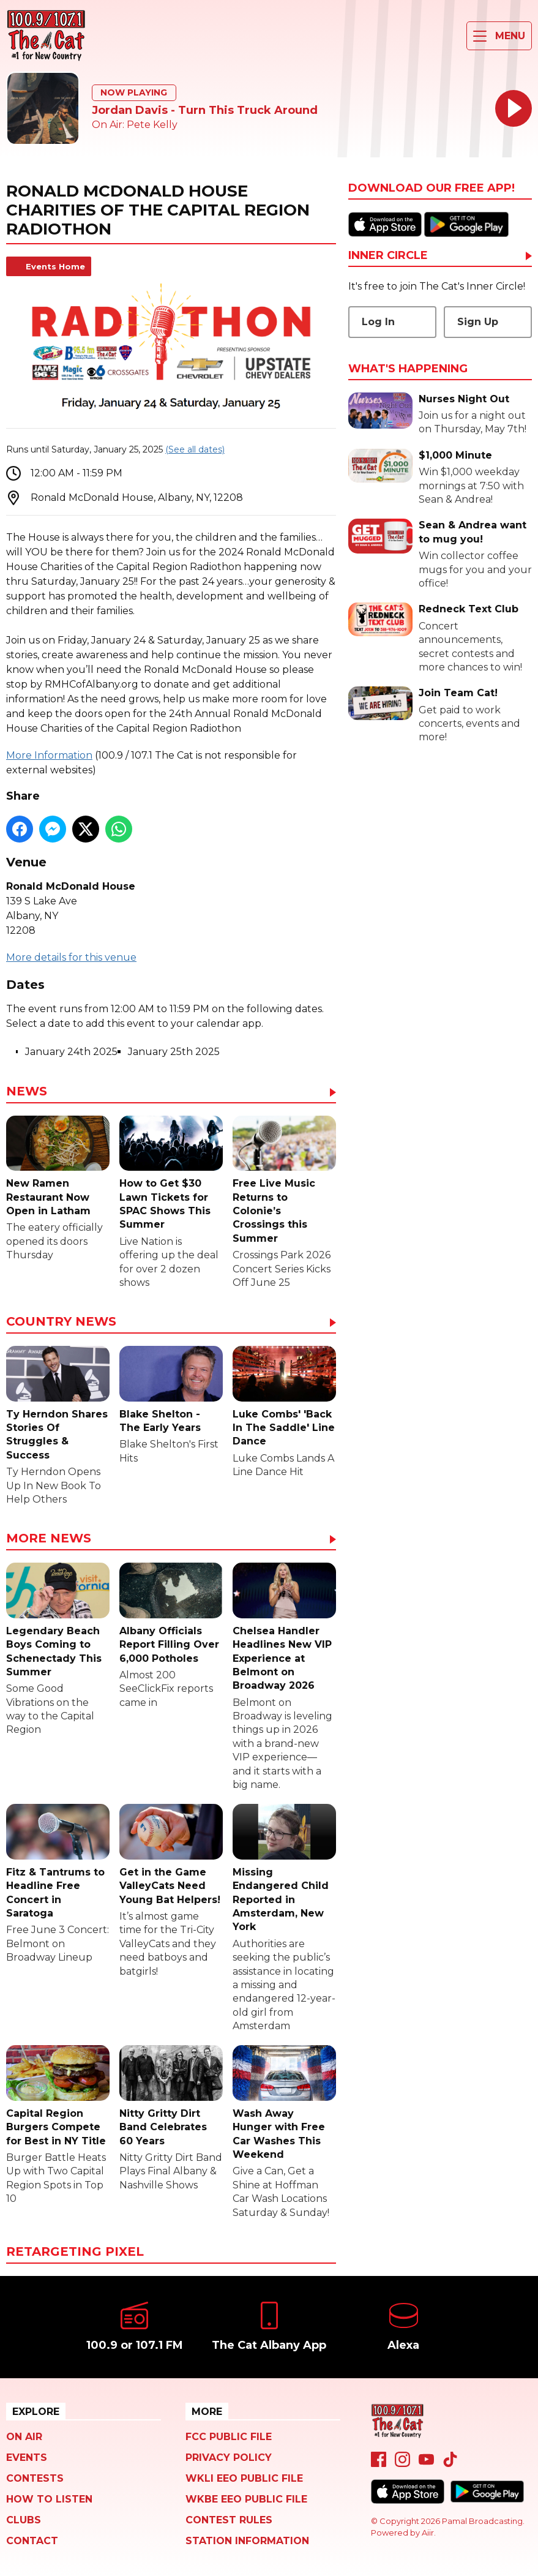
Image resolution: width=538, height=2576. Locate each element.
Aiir (428, 2532)
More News (48, 1538)
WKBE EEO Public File (246, 2499)
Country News (61, 1322)
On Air (24, 2437)
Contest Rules (228, 2520)
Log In (378, 322)
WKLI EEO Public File (244, 2478)
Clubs (23, 2520)
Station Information (247, 2541)
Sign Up (477, 322)
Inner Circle (388, 256)
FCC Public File (228, 2437)
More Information (49, 755)
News (26, 1091)
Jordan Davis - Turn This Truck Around (205, 110)
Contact (32, 2541)
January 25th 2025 (174, 1051)
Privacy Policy (228, 2457)
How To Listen (49, 2499)
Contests (35, 2478)
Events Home (55, 266)
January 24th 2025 (71, 1051)
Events (26, 2457)
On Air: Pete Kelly (134, 124)
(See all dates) (195, 449)
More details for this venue (71, 957)
